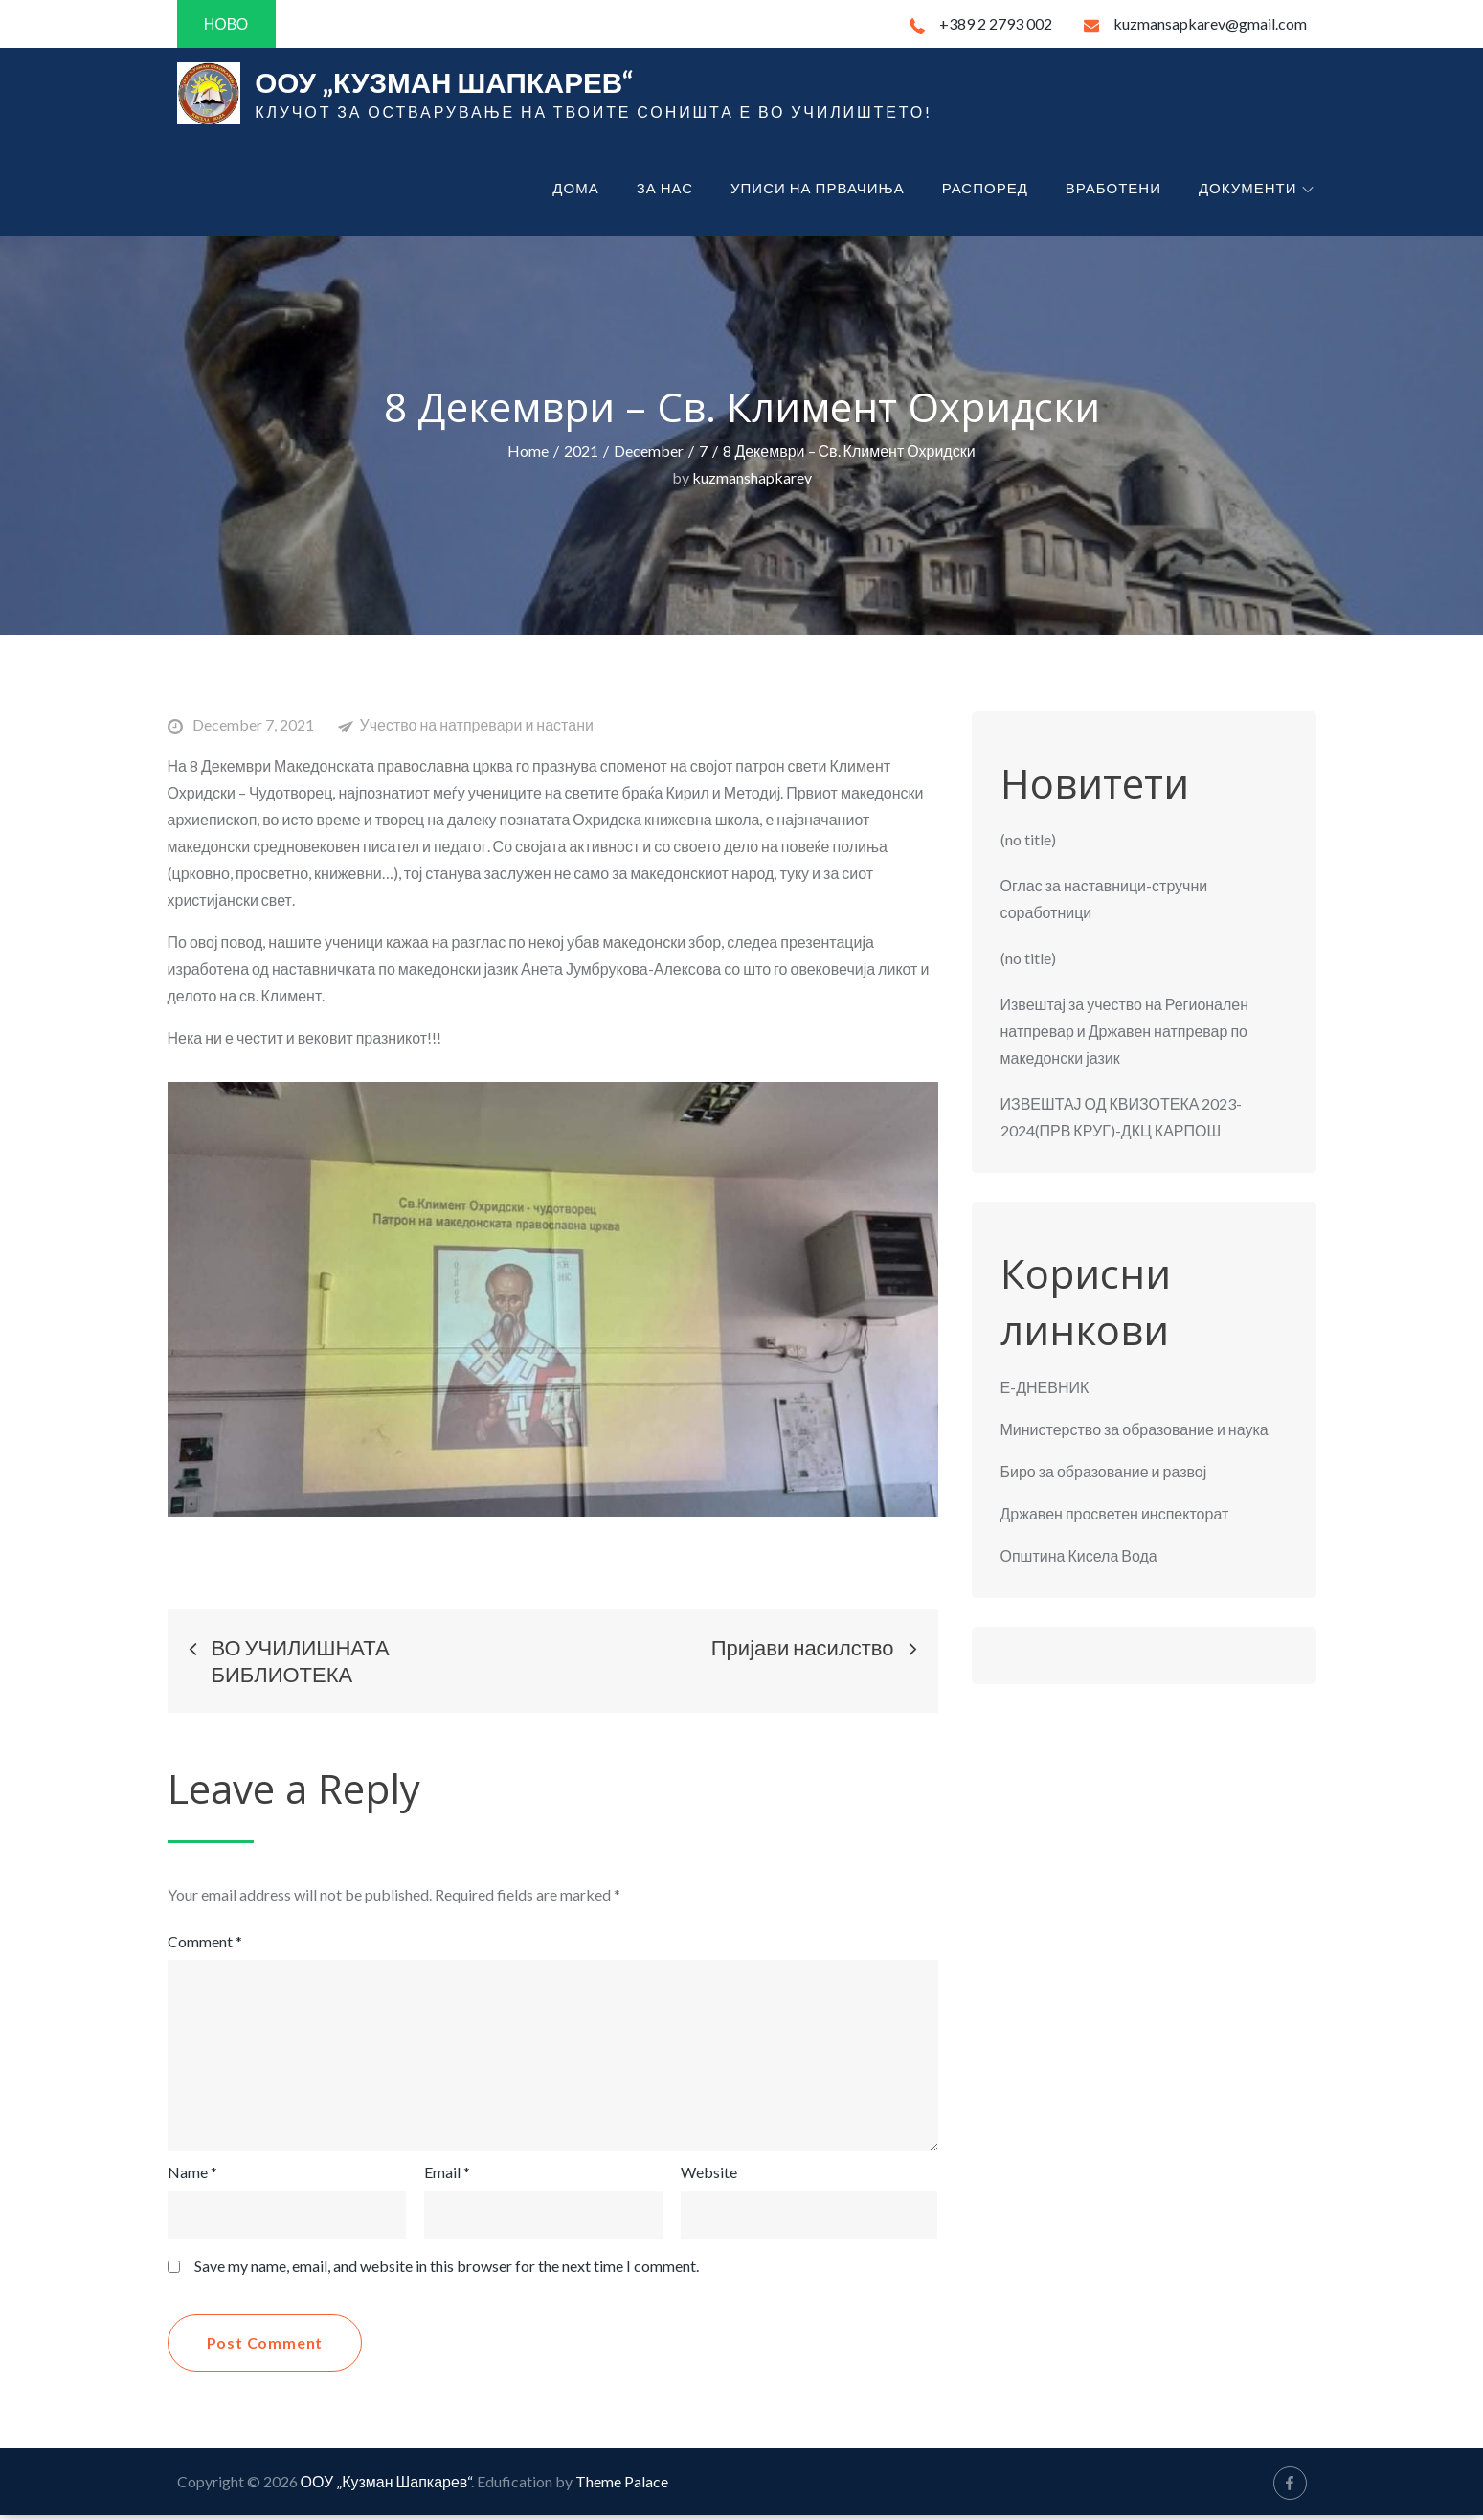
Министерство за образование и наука (1134, 1433)
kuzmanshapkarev (752, 481)
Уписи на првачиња (817, 191)
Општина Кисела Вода (1078, 1559)
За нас (665, 191)
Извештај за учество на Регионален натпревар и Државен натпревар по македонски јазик (1124, 1035)
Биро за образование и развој (1103, 1475)
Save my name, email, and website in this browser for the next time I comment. (446, 2271)
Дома (575, 191)
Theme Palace (621, 2486)
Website (709, 2177)
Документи (1256, 191)
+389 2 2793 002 (981, 23)
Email (447, 2177)
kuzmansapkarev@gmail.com (1195, 23)
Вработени (1113, 191)
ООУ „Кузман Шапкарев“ (458, 83)
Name (192, 2177)
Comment (205, 1946)
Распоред (985, 191)
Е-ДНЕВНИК (1045, 1391)
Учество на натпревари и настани (477, 728)
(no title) (1028, 844)
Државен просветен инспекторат (1114, 1517)
